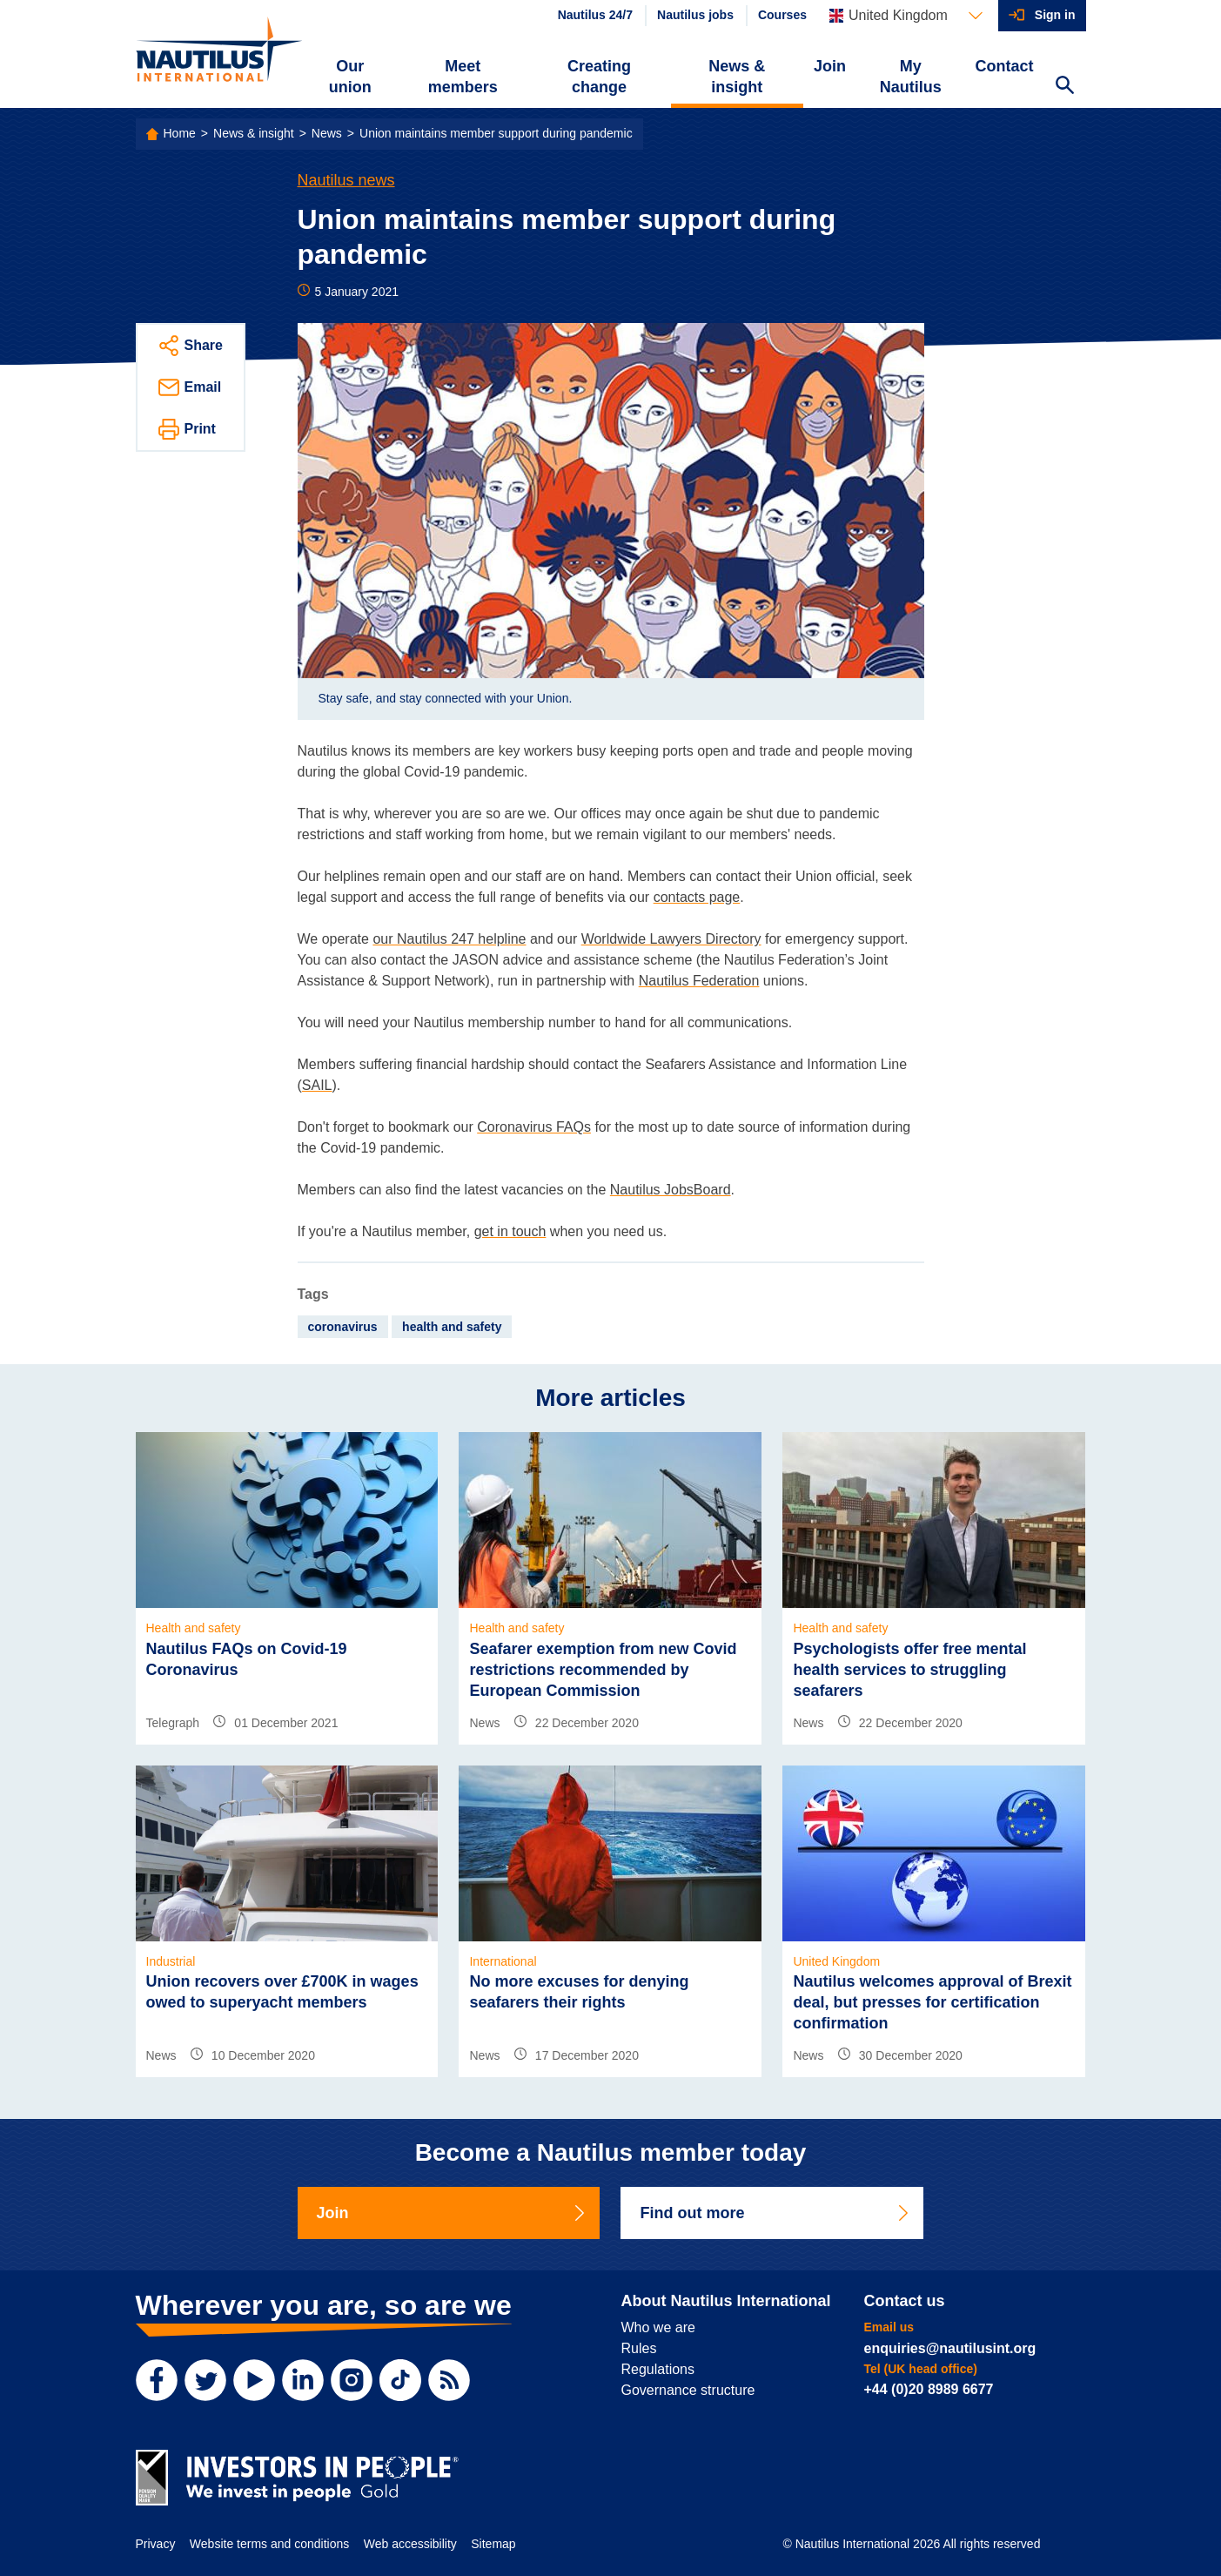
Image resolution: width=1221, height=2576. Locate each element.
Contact (1005, 66)
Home (180, 133)
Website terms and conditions (269, 2544)
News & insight (736, 76)
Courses (782, 15)
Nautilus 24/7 (595, 15)
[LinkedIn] (303, 2380)
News (327, 133)
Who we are (658, 2327)
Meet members (463, 76)
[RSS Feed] (449, 2380)
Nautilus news (346, 180)
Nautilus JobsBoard (670, 1189)
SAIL (317, 1085)
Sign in (1055, 15)
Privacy (156, 2544)
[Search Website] (1065, 87)
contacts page (697, 897)
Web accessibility (410, 2544)
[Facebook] (157, 2380)
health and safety (451, 1327)
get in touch (510, 1231)
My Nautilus (911, 76)
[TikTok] (400, 2380)
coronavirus (343, 1327)
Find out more (775, 2213)
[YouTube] (254, 2380)
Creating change (599, 76)
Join (830, 66)
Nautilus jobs (695, 15)
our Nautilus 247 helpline (449, 939)
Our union (350, 76)
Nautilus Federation (699, 980)
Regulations (658, 2369)
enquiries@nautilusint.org (950, 2348)
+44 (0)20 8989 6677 (929, 2389)
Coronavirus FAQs (534, 1127)
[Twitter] (205, 2380)
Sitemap (493, 2544)
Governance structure (688, 2390)
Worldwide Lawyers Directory (671, 939)
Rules (639, 2348)
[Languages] (906, 15)
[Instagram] (351, 2380)
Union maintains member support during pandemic (496, 133)
